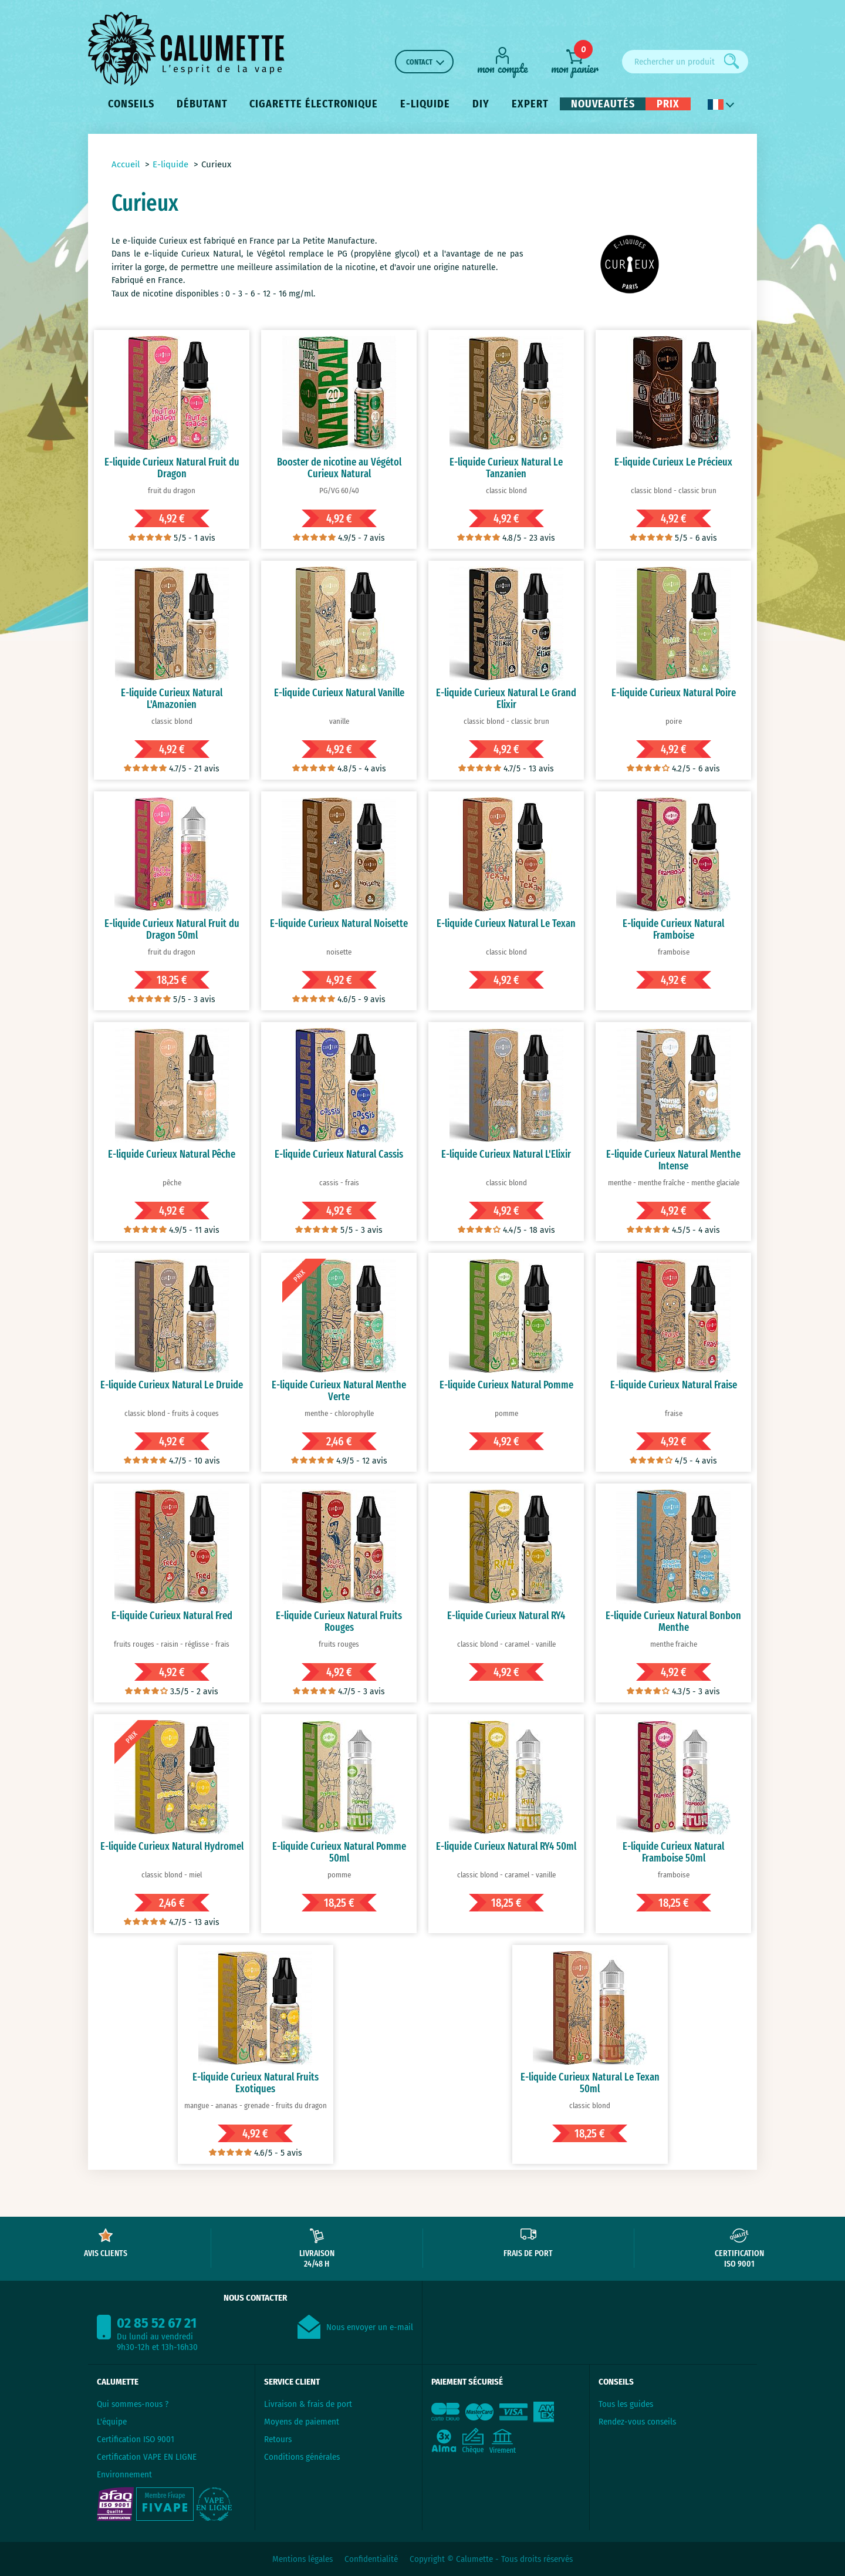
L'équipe (112, 2421)
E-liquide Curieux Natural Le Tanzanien (506, 468)
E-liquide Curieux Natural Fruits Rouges (339, 1621)
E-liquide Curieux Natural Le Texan (506, 923)
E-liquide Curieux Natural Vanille (339, 692)
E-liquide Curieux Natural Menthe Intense (673, 1160)
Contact (419, 62)
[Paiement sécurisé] (505, 2427)
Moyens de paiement (301, 2421)
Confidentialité (371, 2559)
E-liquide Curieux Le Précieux (673, 462)
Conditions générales (302, 2457)
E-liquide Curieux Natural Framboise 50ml (673, 1852)
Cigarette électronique (313, 103)
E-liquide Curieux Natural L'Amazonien (171, 698)
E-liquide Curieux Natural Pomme (506, 1384)
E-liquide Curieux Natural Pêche (171, 1154)
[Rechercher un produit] (685, 61)
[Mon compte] (502, 60)
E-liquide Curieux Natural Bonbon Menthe (673, 1621)
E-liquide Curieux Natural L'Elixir (506, 1154)
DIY (480, 103)
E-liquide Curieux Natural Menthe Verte (339, 1390)
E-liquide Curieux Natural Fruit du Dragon (171, 468)
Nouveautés (603, 103)
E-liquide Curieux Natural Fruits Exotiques (255, 2083)
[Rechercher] (731, 61)
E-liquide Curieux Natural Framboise (673, 929)
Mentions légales (302, 2559)
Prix (668, 103)
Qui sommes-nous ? (132, 2404)
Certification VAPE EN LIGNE (147, 2457)
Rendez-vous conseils (637, 2421)
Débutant (202, 103)
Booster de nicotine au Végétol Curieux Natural (339, 468)
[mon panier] (575, 61)
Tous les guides (626, 2404)
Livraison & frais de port (308, 2404)
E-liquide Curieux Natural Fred (171, 1615)
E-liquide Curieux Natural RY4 (506, 1615)
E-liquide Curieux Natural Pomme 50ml (339, 1852)
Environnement (124, 2474)
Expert (530, 103)
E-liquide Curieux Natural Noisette (339, 923)
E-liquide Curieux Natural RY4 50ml (506, 1846)
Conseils (131, 103)
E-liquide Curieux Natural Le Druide (171, 1384)
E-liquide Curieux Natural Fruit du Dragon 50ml (171, 929)
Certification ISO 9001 (135, 2439)
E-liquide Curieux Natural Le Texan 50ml (590, 2083)
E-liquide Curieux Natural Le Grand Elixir (506, 698)
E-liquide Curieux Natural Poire (673, 692)
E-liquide (425, 103)
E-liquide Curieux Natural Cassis (339, 1154)
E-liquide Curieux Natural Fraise (673, 1384)
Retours (278, 2439)
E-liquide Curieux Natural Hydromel (172, 1846)
